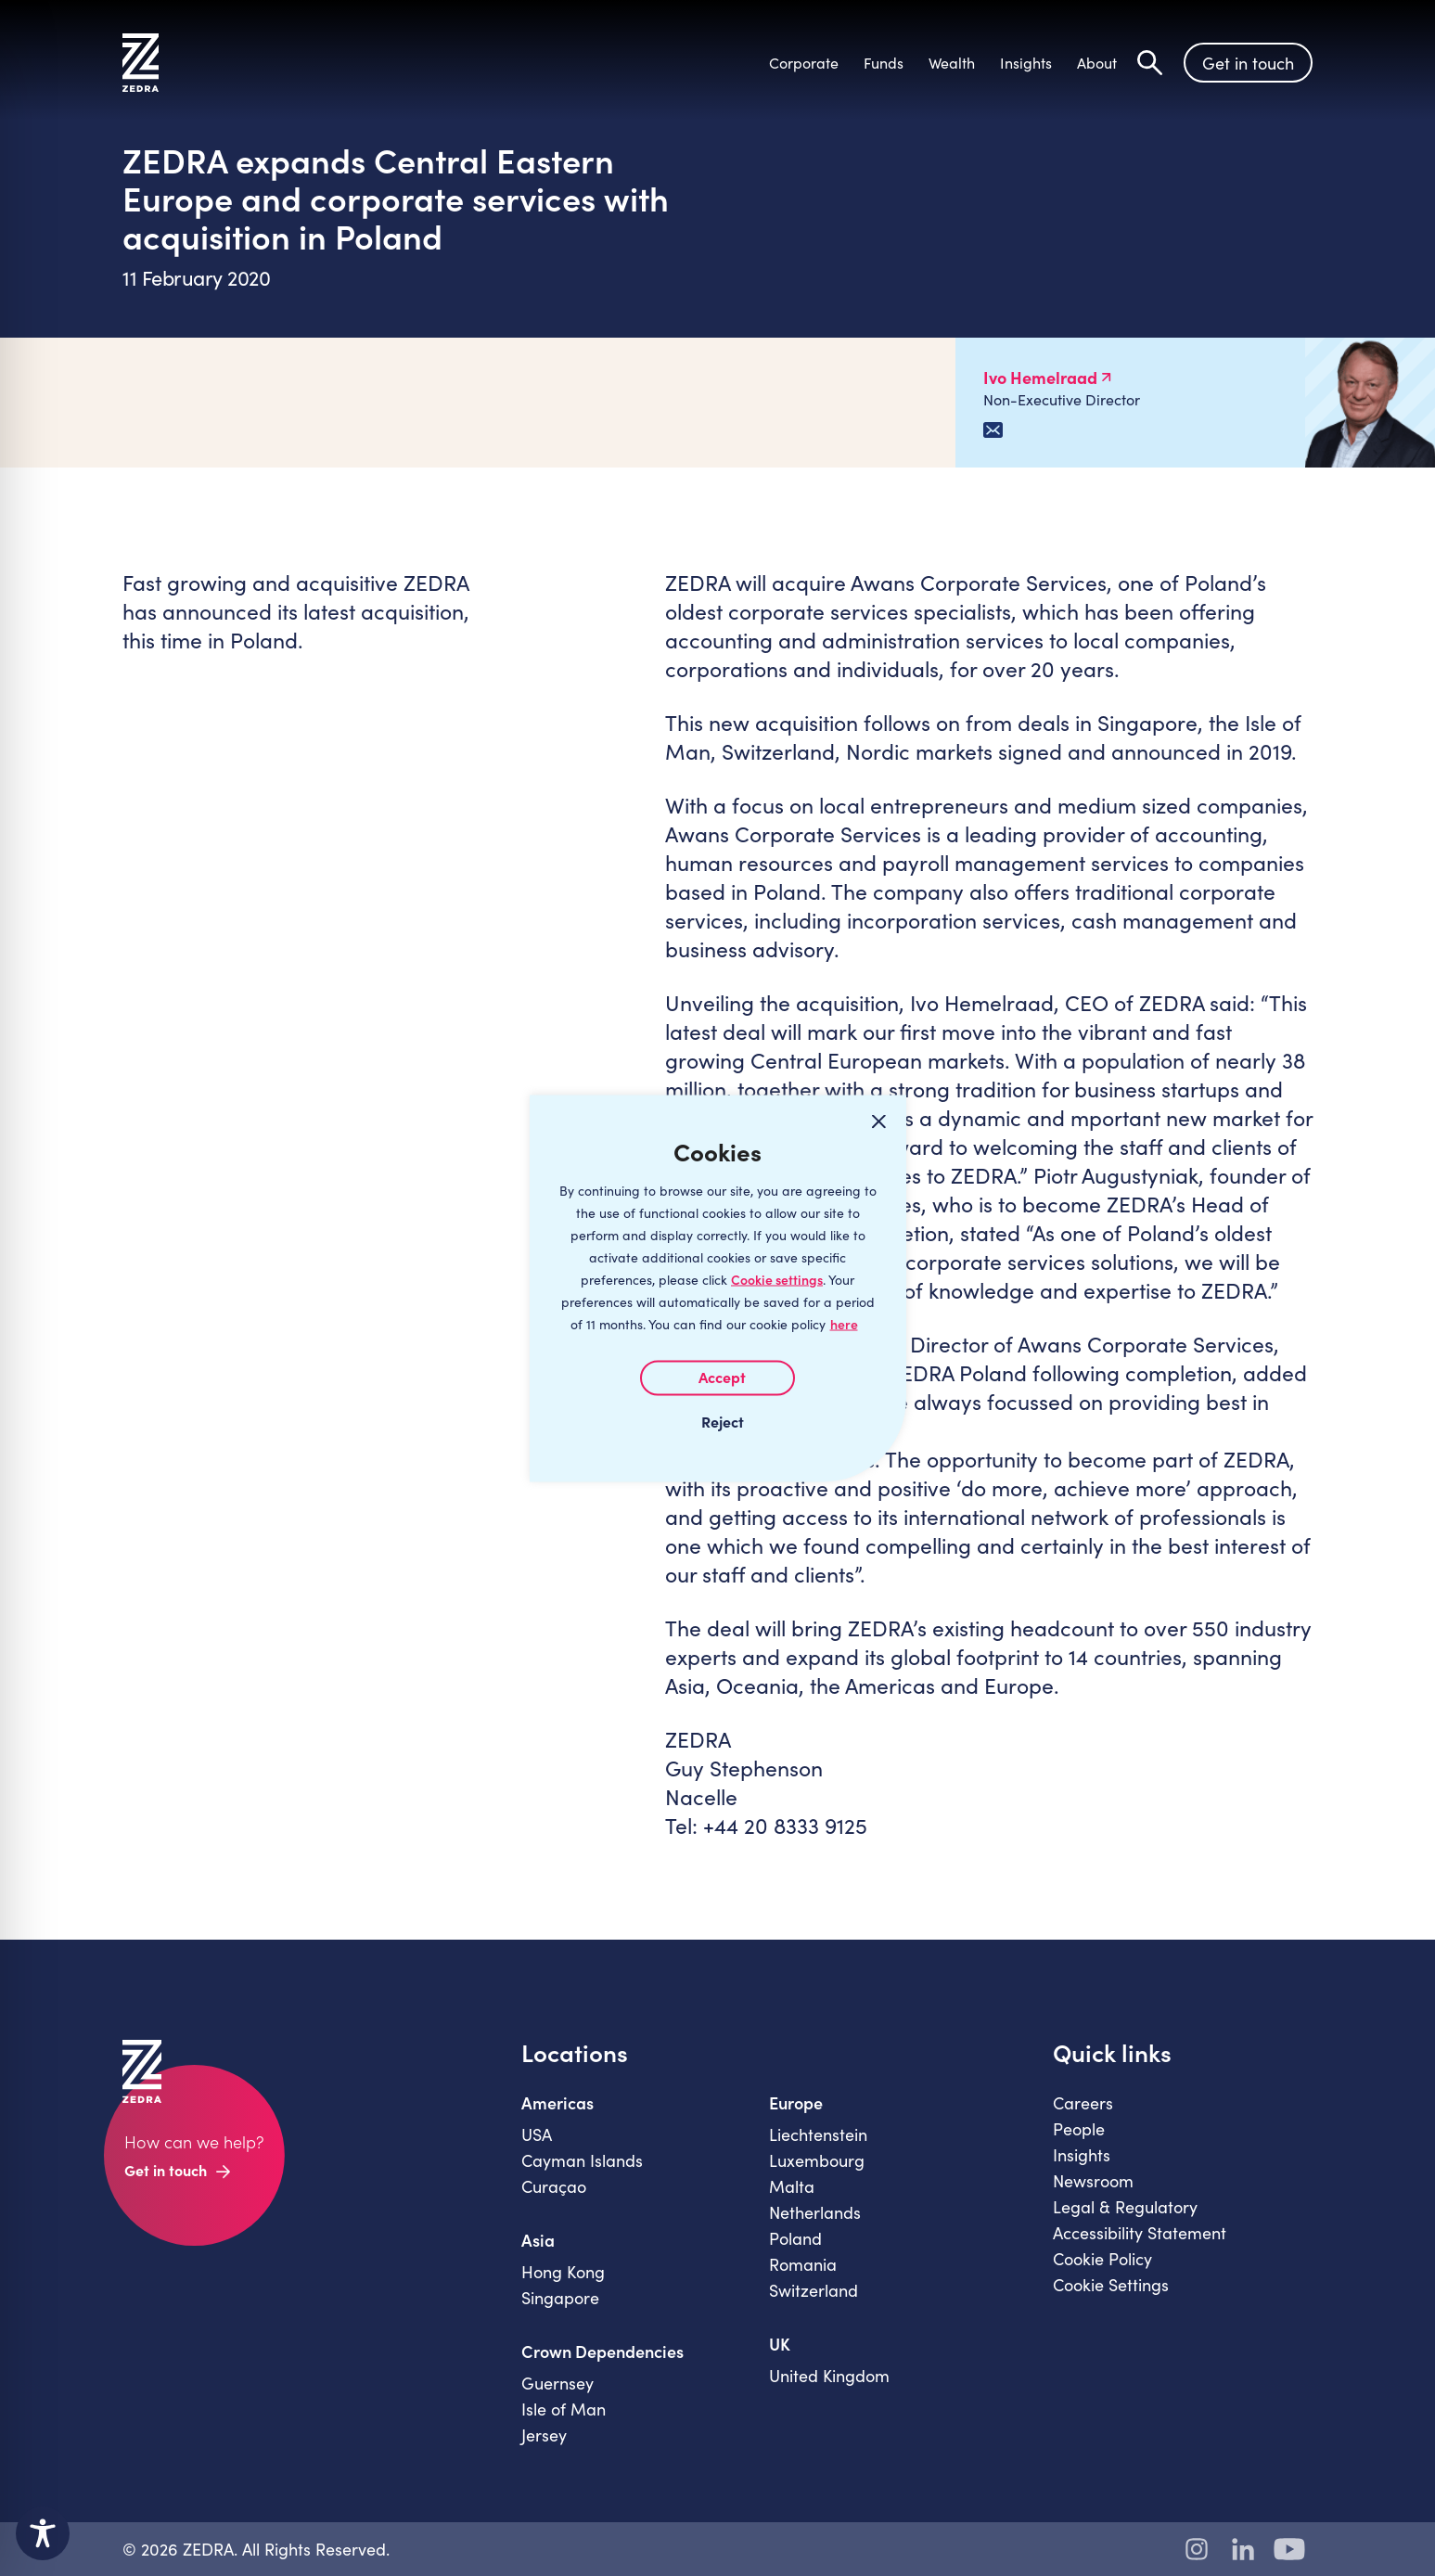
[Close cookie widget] (879, 1121)
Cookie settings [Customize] (777, 1279)
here (844, 1323)
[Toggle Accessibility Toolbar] (42, 2533)
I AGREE (717, 1377)
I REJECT (718, 1420)
